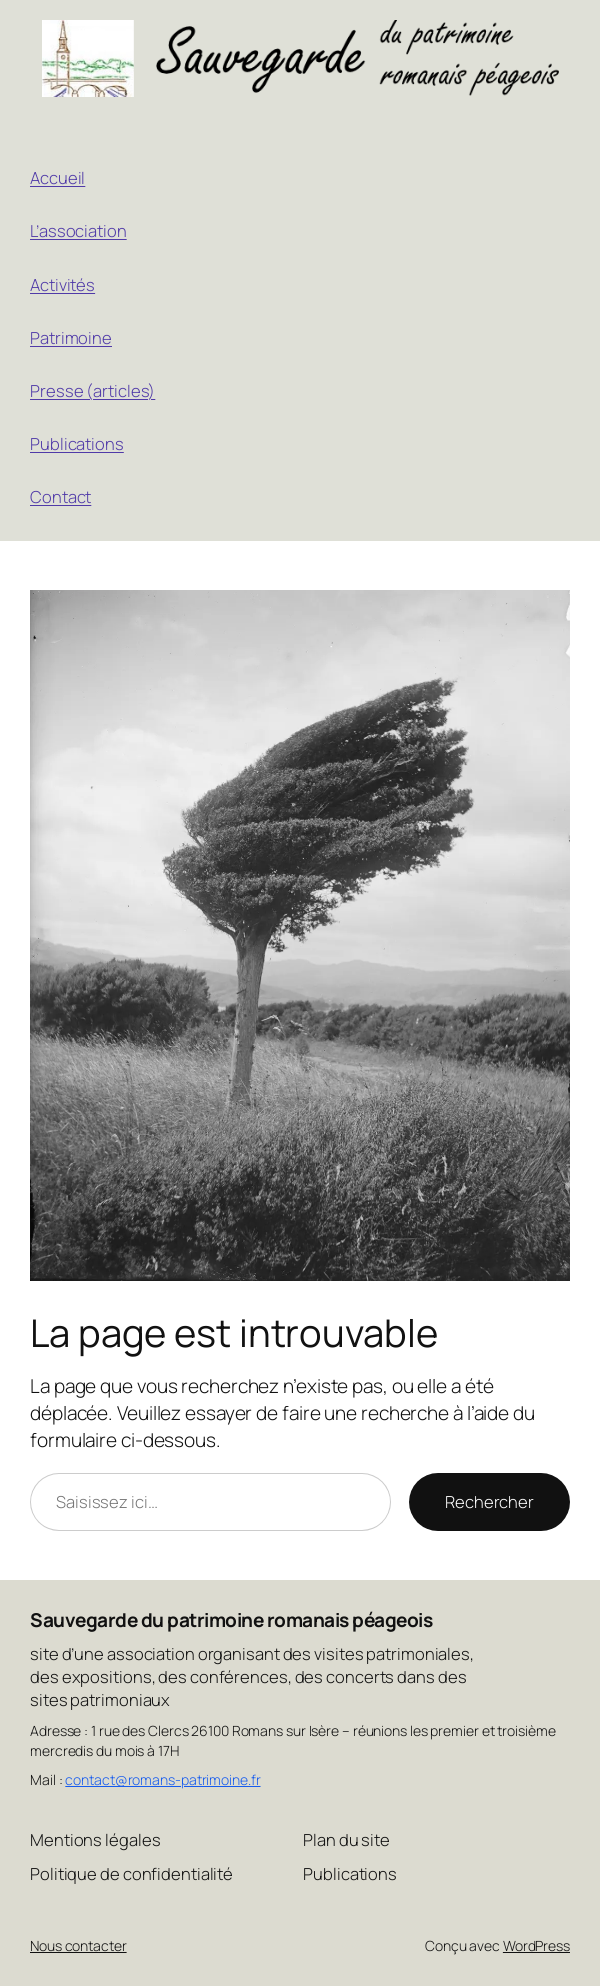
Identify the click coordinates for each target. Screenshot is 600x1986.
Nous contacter (78, 1945)
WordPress (536, 1945)
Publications (77, 443)
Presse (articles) (92, 390)
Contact (60, 496)
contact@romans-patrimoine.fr (162, 1779)
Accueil (57, 177)
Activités (62, 284)
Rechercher (489, 1501)
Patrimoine (71, 337)
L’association (78, 230)
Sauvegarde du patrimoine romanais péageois (231, 1620)
